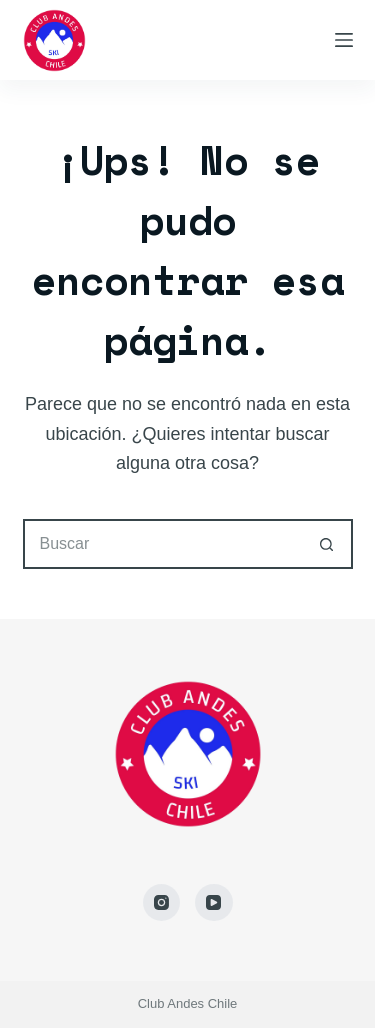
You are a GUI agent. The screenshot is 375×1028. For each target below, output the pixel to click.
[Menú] (344, 40)
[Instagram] (162, 903)
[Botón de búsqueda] (328, 544)
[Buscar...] (163, 544)
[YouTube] (214, 903)
